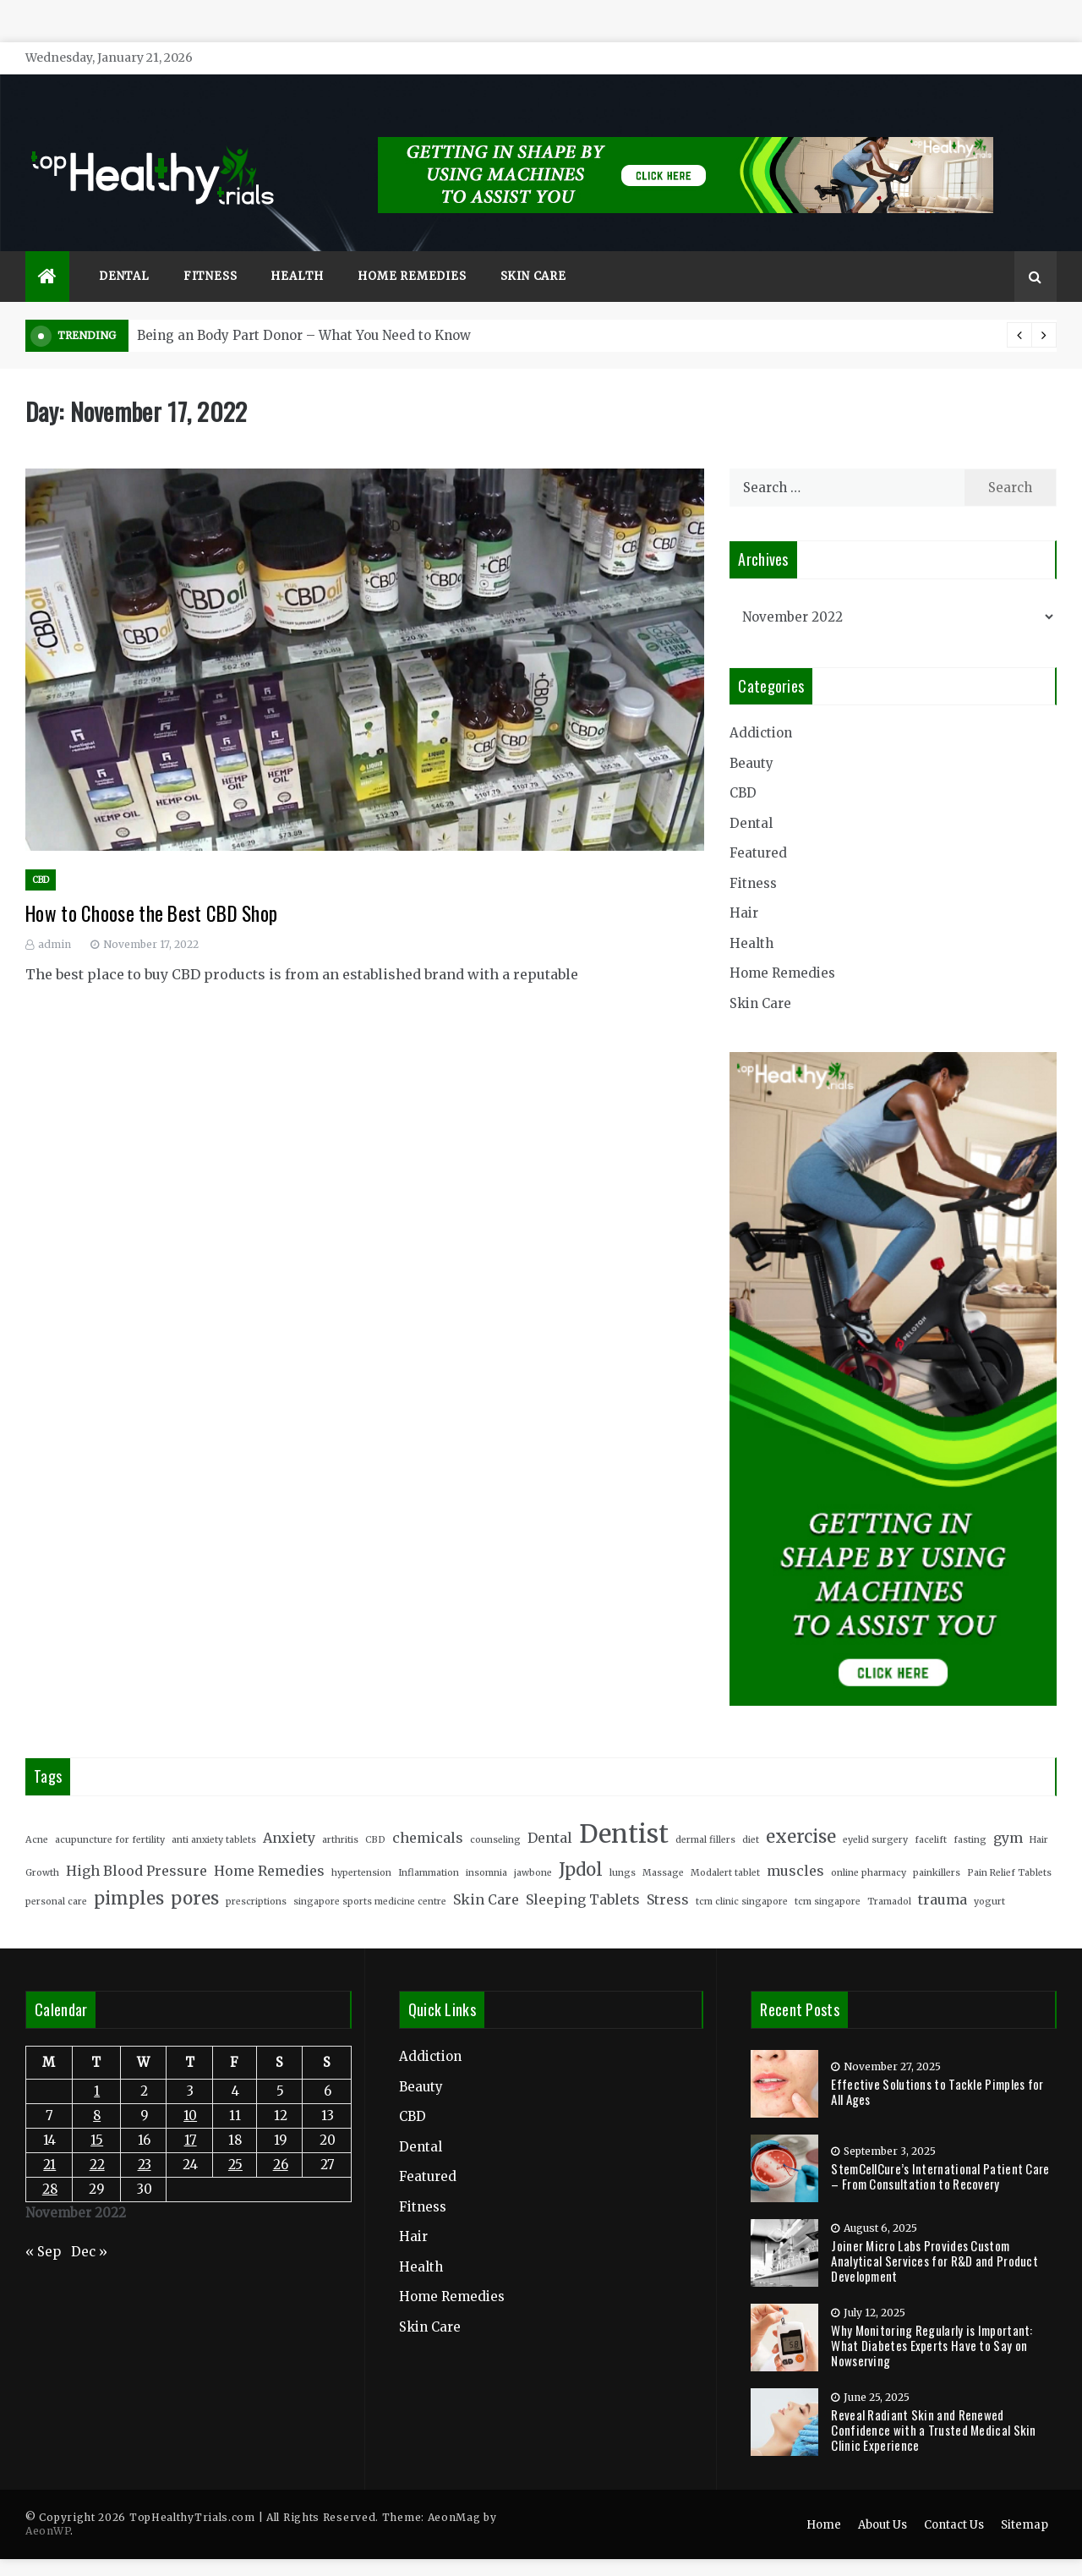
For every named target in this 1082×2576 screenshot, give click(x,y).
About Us (882, 2500)
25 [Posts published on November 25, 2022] (235, 2140)
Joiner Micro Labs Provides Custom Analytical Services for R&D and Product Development (934, 2235)
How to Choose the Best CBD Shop (151, 888)
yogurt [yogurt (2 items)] (989, 1877)
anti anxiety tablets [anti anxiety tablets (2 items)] (214, 1814)
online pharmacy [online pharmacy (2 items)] (868, 1847)
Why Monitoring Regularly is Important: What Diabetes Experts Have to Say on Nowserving (931, 2319)
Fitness (210, 251)
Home (823, 2500)
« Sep (43, 2226)
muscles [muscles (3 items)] (795, 1845)
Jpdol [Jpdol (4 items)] (581, 1844)
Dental (124, 251)
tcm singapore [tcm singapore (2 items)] (828, 1877)
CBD (40, 855)
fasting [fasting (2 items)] (970, 1814)
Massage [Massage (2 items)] (663, 1847)
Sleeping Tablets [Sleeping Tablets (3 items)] (583, 1874)
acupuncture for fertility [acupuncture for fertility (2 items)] (110, 1814)
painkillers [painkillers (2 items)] (936, 1847)
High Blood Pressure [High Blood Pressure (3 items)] (136, 1845)
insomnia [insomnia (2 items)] (486, 1847)
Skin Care (533, 251)
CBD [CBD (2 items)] (375, 1814)
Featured (758, 828)
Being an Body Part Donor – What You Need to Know (304, 311)
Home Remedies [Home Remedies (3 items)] (269, 1845)
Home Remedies (412, 251)
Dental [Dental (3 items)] (549, 1812)
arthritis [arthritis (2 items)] (340, 1814)
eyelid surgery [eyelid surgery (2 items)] (875, 1814)
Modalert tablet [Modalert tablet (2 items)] (725, 1847)
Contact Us (954, 2500)
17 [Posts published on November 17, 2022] (190, 2115)
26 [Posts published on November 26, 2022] (280, 2140)
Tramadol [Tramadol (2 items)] (889, 1877)
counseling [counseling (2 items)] (495, 1814)
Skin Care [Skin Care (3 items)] (486, 1874)
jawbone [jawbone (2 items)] (533, 1847)
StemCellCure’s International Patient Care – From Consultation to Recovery (940, 2151)
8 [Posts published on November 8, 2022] (97, 2091)
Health (297, 251)
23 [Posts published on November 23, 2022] (144, 2140)
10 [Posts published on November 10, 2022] (190, 2091)
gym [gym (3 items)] (1008, 1812)
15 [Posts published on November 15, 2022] (96, 2115)
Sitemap (1024, 2500)
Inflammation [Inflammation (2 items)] (428, 1847)
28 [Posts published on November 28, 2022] (49, 2165)
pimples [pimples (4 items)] (129, 1874)
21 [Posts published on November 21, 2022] (49, 2140)
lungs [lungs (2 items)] (622, 1847)
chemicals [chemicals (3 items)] (427, 1812)
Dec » (89, 2226)
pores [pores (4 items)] (195, 1874)
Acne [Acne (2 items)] (36, 1814)
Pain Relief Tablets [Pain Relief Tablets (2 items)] (1009, 1847)
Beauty (751, 738)
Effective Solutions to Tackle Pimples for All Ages (937, 2066)
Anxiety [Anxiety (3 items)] (289, 1812)
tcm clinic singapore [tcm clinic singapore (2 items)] (742, 1877)
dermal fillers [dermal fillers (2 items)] (705, 1814)
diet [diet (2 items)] (750, 1814)
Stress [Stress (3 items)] (668, 1874)
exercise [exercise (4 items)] (801, 1811)
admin (54, 919)
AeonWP (47, 2506)
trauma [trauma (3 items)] (942, 1874)
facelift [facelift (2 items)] (931, 1814)
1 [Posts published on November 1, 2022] (97, 2066)
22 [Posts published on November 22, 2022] (97, 2140)
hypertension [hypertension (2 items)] (361, 1847)
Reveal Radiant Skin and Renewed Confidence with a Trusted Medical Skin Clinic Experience (933, 2404)
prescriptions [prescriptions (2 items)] (256, 1877)
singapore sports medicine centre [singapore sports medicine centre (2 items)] (369, 1877)
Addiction (761, 708)
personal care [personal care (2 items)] (56, 1877)
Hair (744, 888)
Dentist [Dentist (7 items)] (624, 1808)
